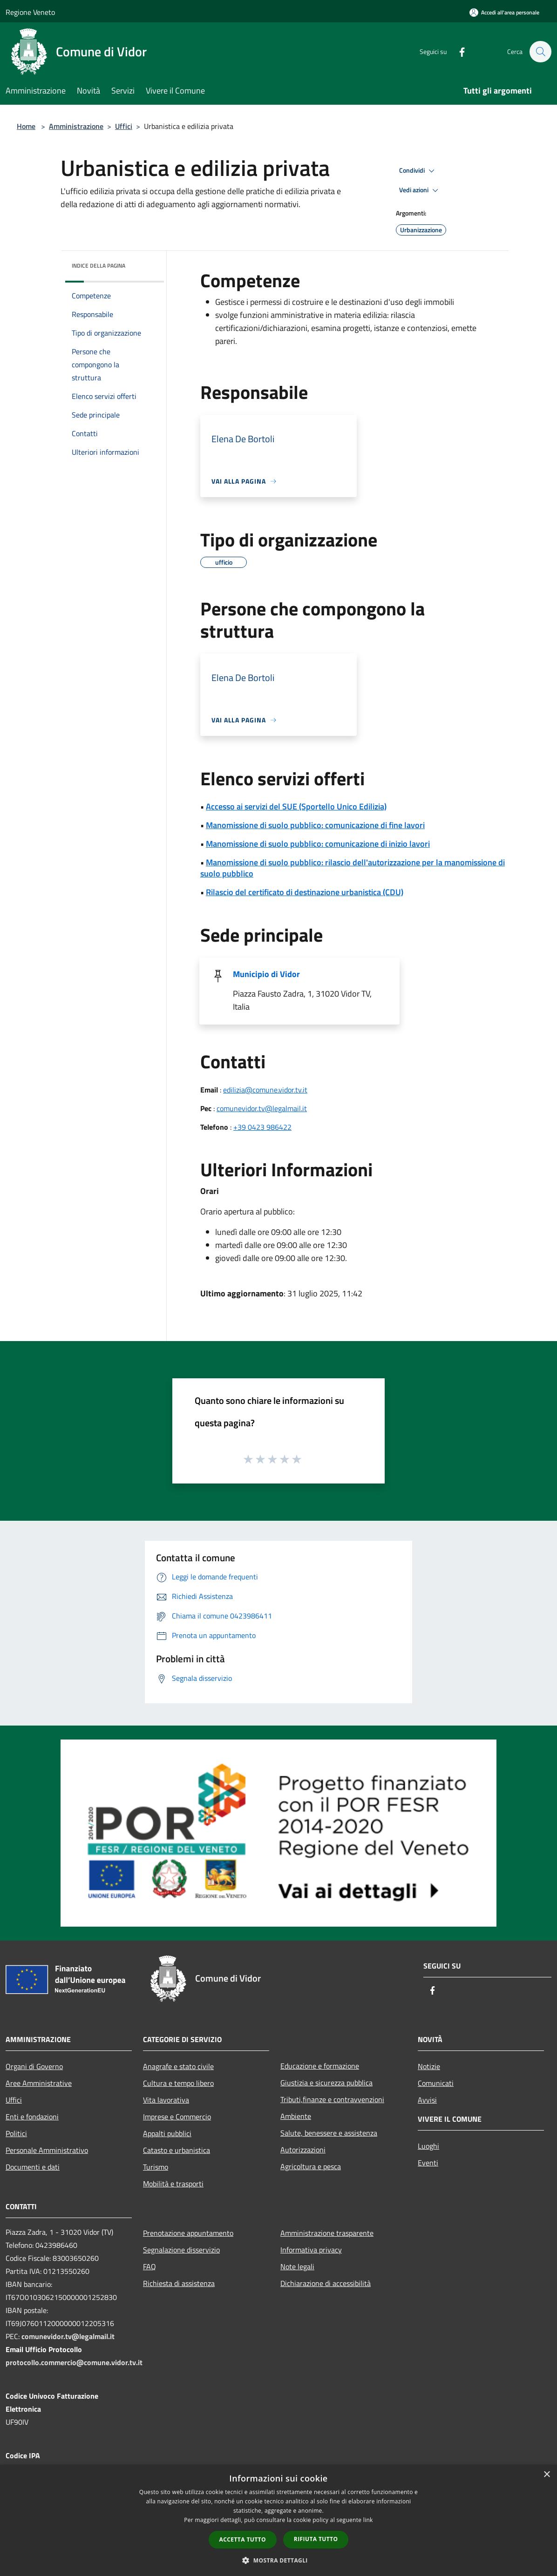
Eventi (428, 2162)
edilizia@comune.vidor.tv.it (265, 1089)
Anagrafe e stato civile (178, 2066)
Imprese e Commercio (177, 2116)
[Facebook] (457, 51)
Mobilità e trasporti (173, 2183)
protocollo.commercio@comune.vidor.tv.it (74, 2362)
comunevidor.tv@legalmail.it (262, 1108)
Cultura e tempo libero (178, 2083)
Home (26, 126)
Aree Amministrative (39, 2083)
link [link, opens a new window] (368, 2520)
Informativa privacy (311, 2249)
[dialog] (278, 2520)
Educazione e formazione (319, 2065)
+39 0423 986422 (262, 1127)
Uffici (123, 126)
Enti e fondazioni (32, 2116)
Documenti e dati (33, 2166)
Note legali (297, 2266)
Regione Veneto (30, 12)
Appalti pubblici (167, 2133)
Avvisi (427, 2099)
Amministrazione (76, 126)
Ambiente (295, 2116)
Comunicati (436, 2083)
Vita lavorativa (166, 2099)
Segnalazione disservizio (181, 2249)
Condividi (418, 170)
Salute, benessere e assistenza (328, 2132)
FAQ (149, 2266)
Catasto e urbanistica (176, 2150)
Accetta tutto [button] (242, 2539)
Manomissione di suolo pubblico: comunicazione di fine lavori (315, 825)
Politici (16, 2133)
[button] (278, 2560)
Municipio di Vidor (266, 974)
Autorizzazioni (303, 2149)
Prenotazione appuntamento (188, 2233)
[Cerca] (540, 51)
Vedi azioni (420, 190)
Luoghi (428, 2145)
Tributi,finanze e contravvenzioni (332, 2099)
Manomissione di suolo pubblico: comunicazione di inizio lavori (318, 843)
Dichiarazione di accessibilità (325, 2283)
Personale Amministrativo (47, 2150)
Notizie (429, 2066)
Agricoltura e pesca (310, 2166)
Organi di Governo (34, 2066)
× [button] (546, 2474)
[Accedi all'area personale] (504, 12)
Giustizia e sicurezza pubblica (326, 2082)
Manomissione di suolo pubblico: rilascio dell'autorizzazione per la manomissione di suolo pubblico (352, 868)
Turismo (155, 2166)
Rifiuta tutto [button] (316, 2539)
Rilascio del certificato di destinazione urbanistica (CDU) (304, 892)
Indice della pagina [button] (98, 265)
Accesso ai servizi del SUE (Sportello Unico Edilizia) (296, 806)
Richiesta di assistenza (179, 2283)
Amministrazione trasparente (327, 2233)
